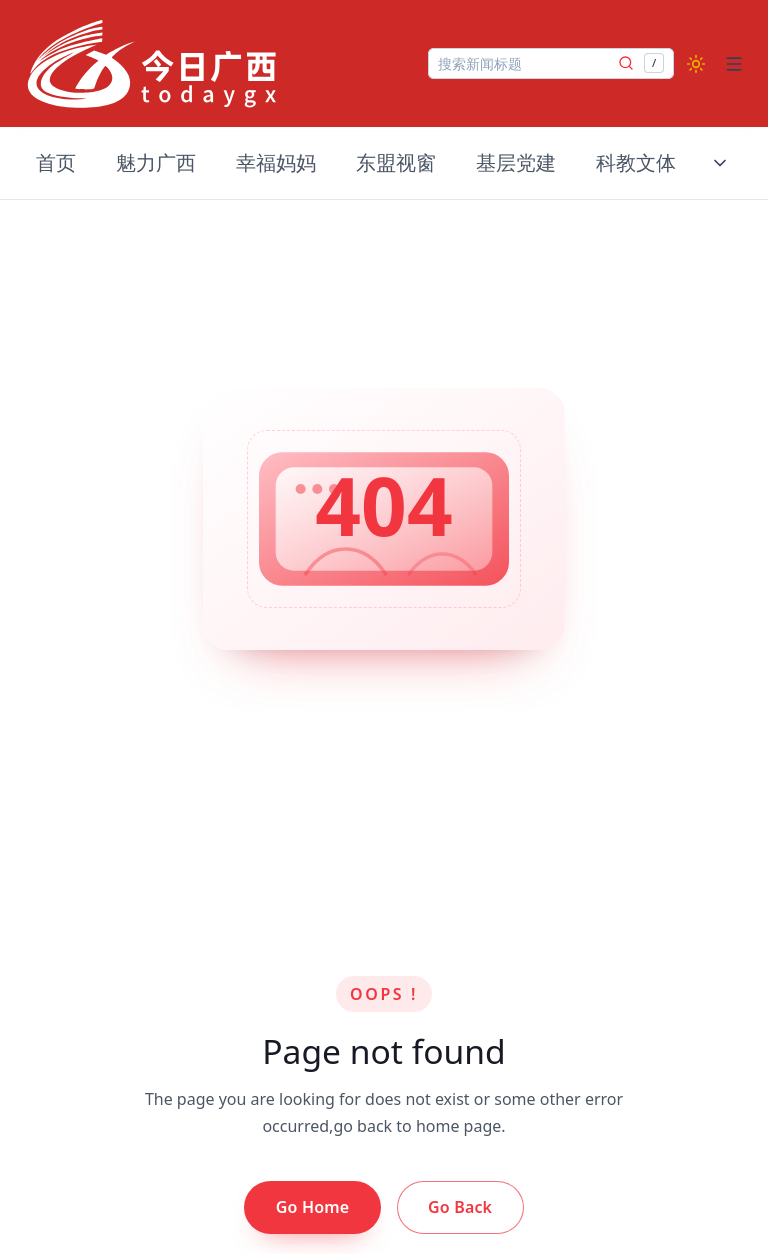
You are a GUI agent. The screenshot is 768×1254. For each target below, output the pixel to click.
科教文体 (636, 162)
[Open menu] (734, 64)
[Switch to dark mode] (696, 64)
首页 (56, 162)
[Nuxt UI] (152, 64)
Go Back (460, 1207)
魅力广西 (156, 162)
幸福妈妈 (276, 162)
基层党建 (516, 162)
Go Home (312, 1207)
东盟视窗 (396, 162)
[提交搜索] (626, 63)
